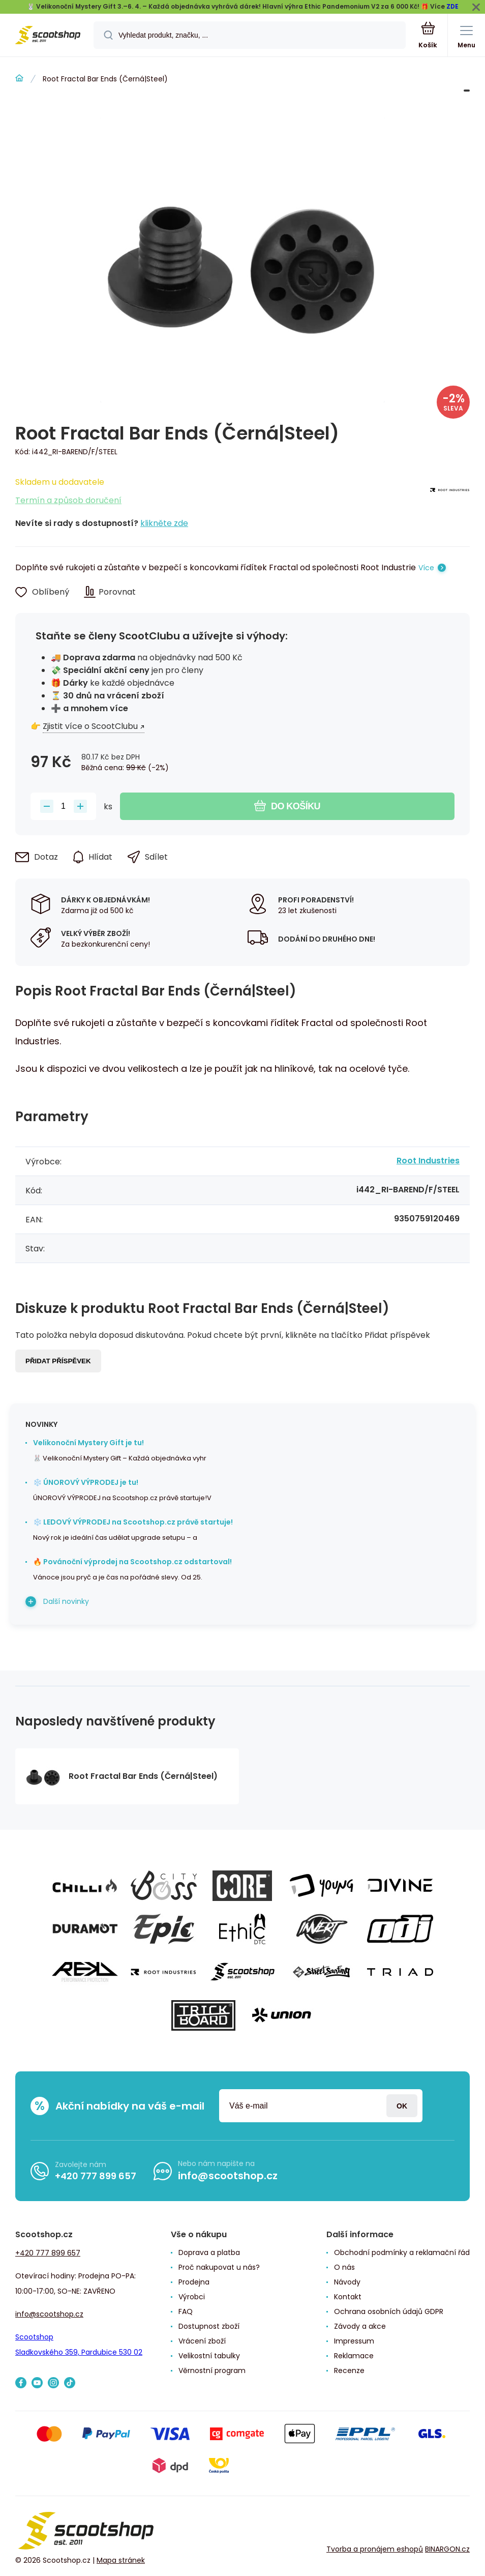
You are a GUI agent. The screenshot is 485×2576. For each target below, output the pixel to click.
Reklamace (354, 2356)
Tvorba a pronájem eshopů (374, 2549)
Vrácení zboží (202, 2341)
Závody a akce (360, 2326)
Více (426, 568)
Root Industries (428, 1160)
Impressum (354, 2341)
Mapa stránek (121, 2560)
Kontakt (347, 2297)
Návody (347, 2282)
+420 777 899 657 (95, 2176)
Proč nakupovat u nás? (219, 2267)
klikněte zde (164, 523)
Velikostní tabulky (209, 2356)
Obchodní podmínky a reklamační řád (402, 2252)
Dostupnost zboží (208, 2326)
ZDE (452, 6)
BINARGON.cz (447, 2549)
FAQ (185, 2311)
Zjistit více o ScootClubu (90, 726)
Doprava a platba (209, 2252)
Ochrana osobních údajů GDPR (388, 2311)
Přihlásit (401, 2105)
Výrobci (191, 2297)
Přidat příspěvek (58, 1361)
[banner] (47, 35)
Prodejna (193, 2282)
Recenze (349, 2370)
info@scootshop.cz (228, 2176)
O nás (344, 2267)
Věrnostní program (212, 2370)
